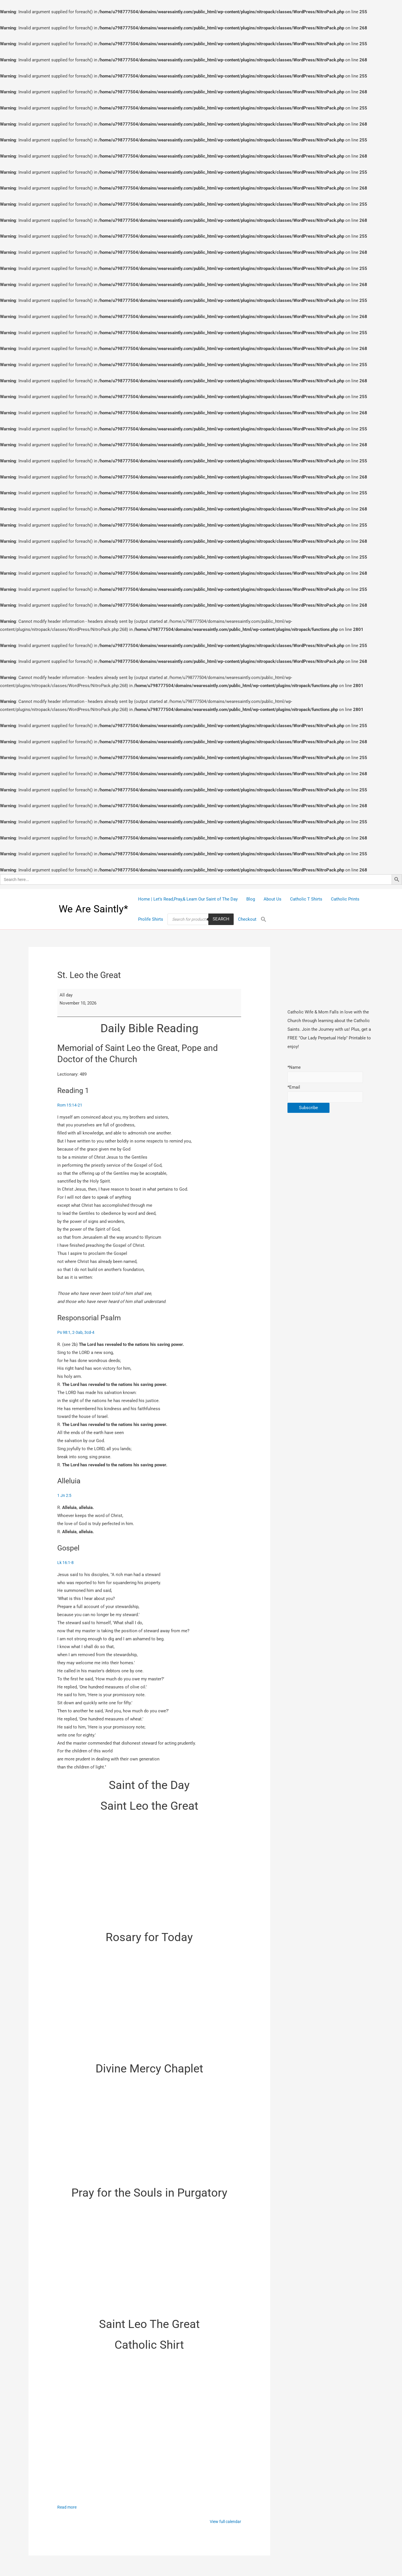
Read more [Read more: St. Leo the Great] (67, 2509)
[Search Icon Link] (263, 919)
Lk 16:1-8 (66, 1564)
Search (221, 919)
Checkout (247, 919)
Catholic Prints (345, 899)
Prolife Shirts (150, 919)
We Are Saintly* (93, 909)
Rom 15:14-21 (70, 1105)
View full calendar (224, 2524)
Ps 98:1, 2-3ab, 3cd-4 (76, 1333)
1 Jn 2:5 (64, 1496)
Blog (250, 899)
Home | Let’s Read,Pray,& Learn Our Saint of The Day (188, 899)
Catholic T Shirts (306, 899)
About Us (272, 899)
